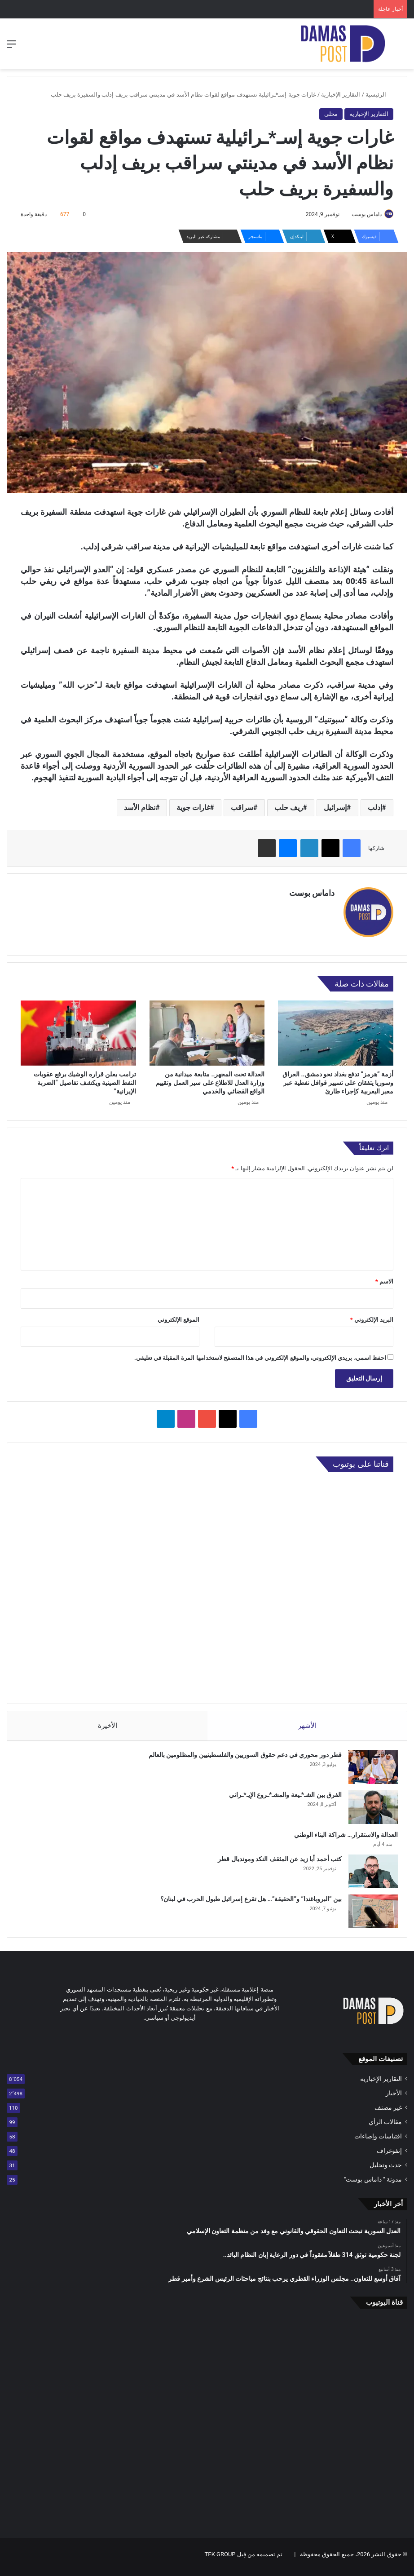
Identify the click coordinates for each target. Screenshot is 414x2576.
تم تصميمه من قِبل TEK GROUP (244, 2559)
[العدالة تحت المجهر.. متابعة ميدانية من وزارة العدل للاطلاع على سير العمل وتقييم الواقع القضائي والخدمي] (207, 1029)
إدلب (375, 808)
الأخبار (394, 2098)
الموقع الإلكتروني (178, 1316)
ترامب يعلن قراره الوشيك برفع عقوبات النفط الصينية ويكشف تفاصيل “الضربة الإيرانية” (85, 1079)
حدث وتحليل (386, 2170)
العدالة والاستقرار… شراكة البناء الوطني (341, 1835)
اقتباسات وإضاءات (378, 2141)
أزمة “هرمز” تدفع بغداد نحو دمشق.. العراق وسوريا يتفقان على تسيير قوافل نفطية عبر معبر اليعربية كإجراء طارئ (337, 1079)
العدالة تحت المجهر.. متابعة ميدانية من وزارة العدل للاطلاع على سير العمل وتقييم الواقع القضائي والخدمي (210, 1079)
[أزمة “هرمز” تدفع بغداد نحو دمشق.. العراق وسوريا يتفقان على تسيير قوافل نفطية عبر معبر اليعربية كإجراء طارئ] (335, 1029)
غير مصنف (388, 2112)
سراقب (242, 808)
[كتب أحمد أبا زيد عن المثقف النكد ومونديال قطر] (368, 1872)
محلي (331, 114)
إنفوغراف (389, 2156)
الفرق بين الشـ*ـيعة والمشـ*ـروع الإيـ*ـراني (281, 1795)
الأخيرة (107, 1722)
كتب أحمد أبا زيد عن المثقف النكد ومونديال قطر (275, 1859)
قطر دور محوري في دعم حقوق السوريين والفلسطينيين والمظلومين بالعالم (240, 1755)
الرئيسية (379, 94)
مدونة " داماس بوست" (373, 2184)
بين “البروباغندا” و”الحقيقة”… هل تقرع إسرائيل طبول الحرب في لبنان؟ (246, 1899)
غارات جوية (193, 808)
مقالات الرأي (385, 2127)
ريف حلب (288, 808)
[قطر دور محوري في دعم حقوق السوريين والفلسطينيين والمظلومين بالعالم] (368, 1768)
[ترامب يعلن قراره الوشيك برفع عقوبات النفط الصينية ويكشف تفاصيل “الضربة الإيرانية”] (78, 1029)
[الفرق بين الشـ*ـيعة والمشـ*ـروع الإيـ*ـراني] (368, 1808)
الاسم (384, 1278)
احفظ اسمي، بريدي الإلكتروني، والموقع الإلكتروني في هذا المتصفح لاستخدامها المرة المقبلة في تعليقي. (260, 1354)
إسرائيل (335, 808)
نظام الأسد (139, 808)
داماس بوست (362, 214)
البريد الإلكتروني (371, 1316)
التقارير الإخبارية (340, 94)
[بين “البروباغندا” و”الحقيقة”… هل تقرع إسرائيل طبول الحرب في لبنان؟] (368, 1912)
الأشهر (307, 1722)
